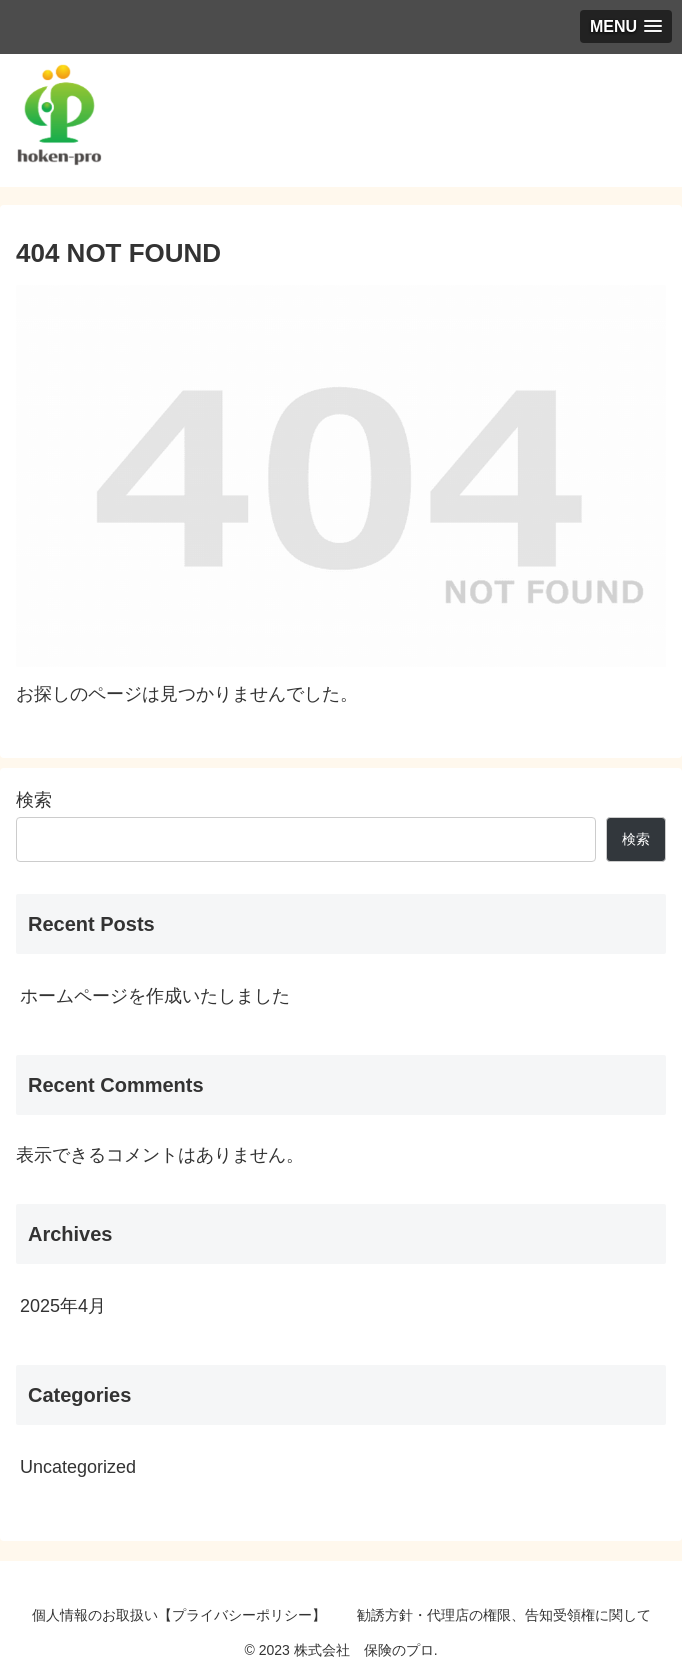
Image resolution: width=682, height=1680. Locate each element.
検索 (34, 800)
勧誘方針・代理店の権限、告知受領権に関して (504, 1615)
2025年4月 (63, 1306)
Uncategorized (78, 1467)
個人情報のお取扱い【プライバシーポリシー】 (179, 1615)
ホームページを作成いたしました (155, 996)
